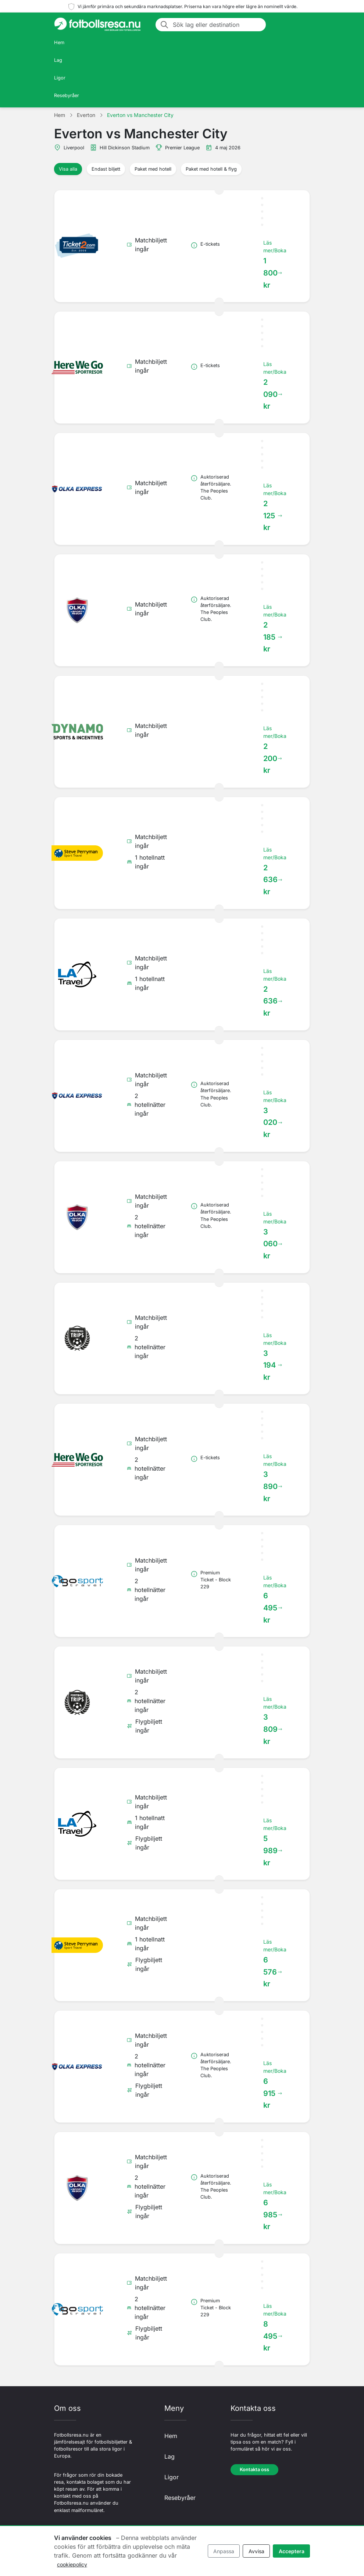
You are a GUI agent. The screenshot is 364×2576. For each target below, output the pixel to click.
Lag (58, 60)
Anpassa (223, 2551)
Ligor (59, 78)
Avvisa (256, 2551)
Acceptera (291, 2551)
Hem (59, 42)
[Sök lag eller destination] (217, 24)
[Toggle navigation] (301, 24)
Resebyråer (66, 95)
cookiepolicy (72, 2564)
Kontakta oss (254, 2469)
